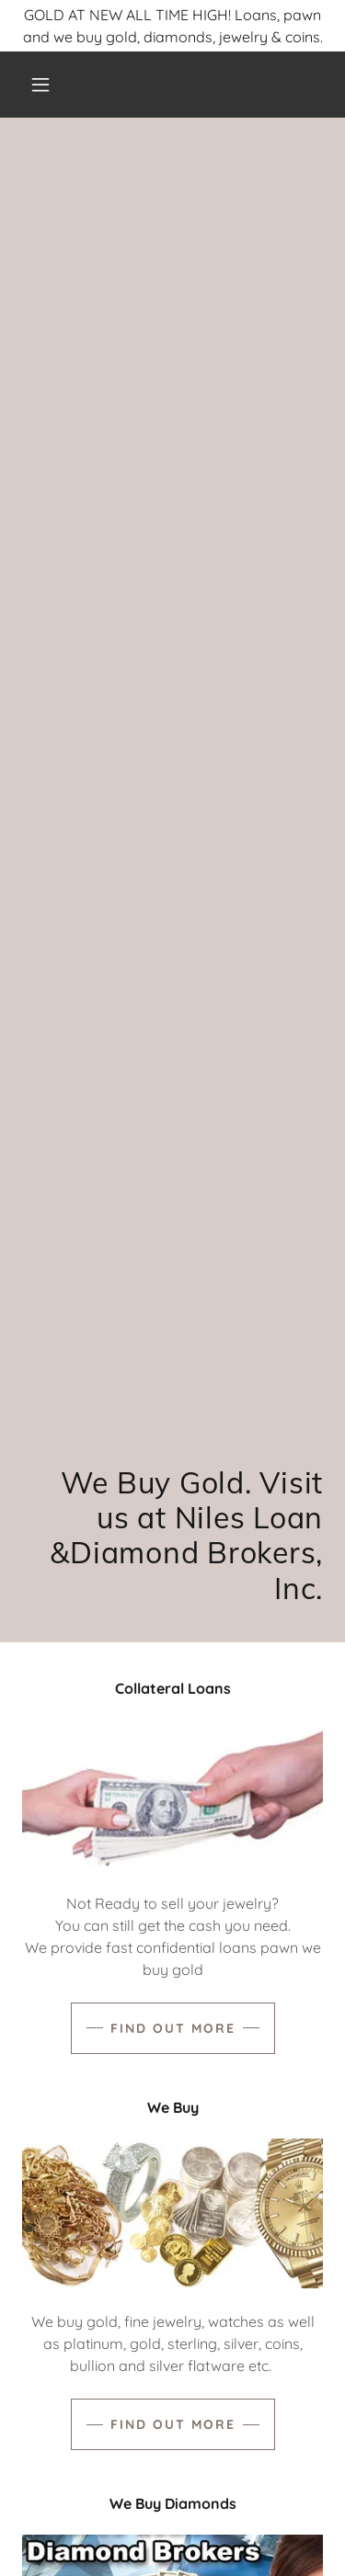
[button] (40, 84)
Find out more (173, 2028)
